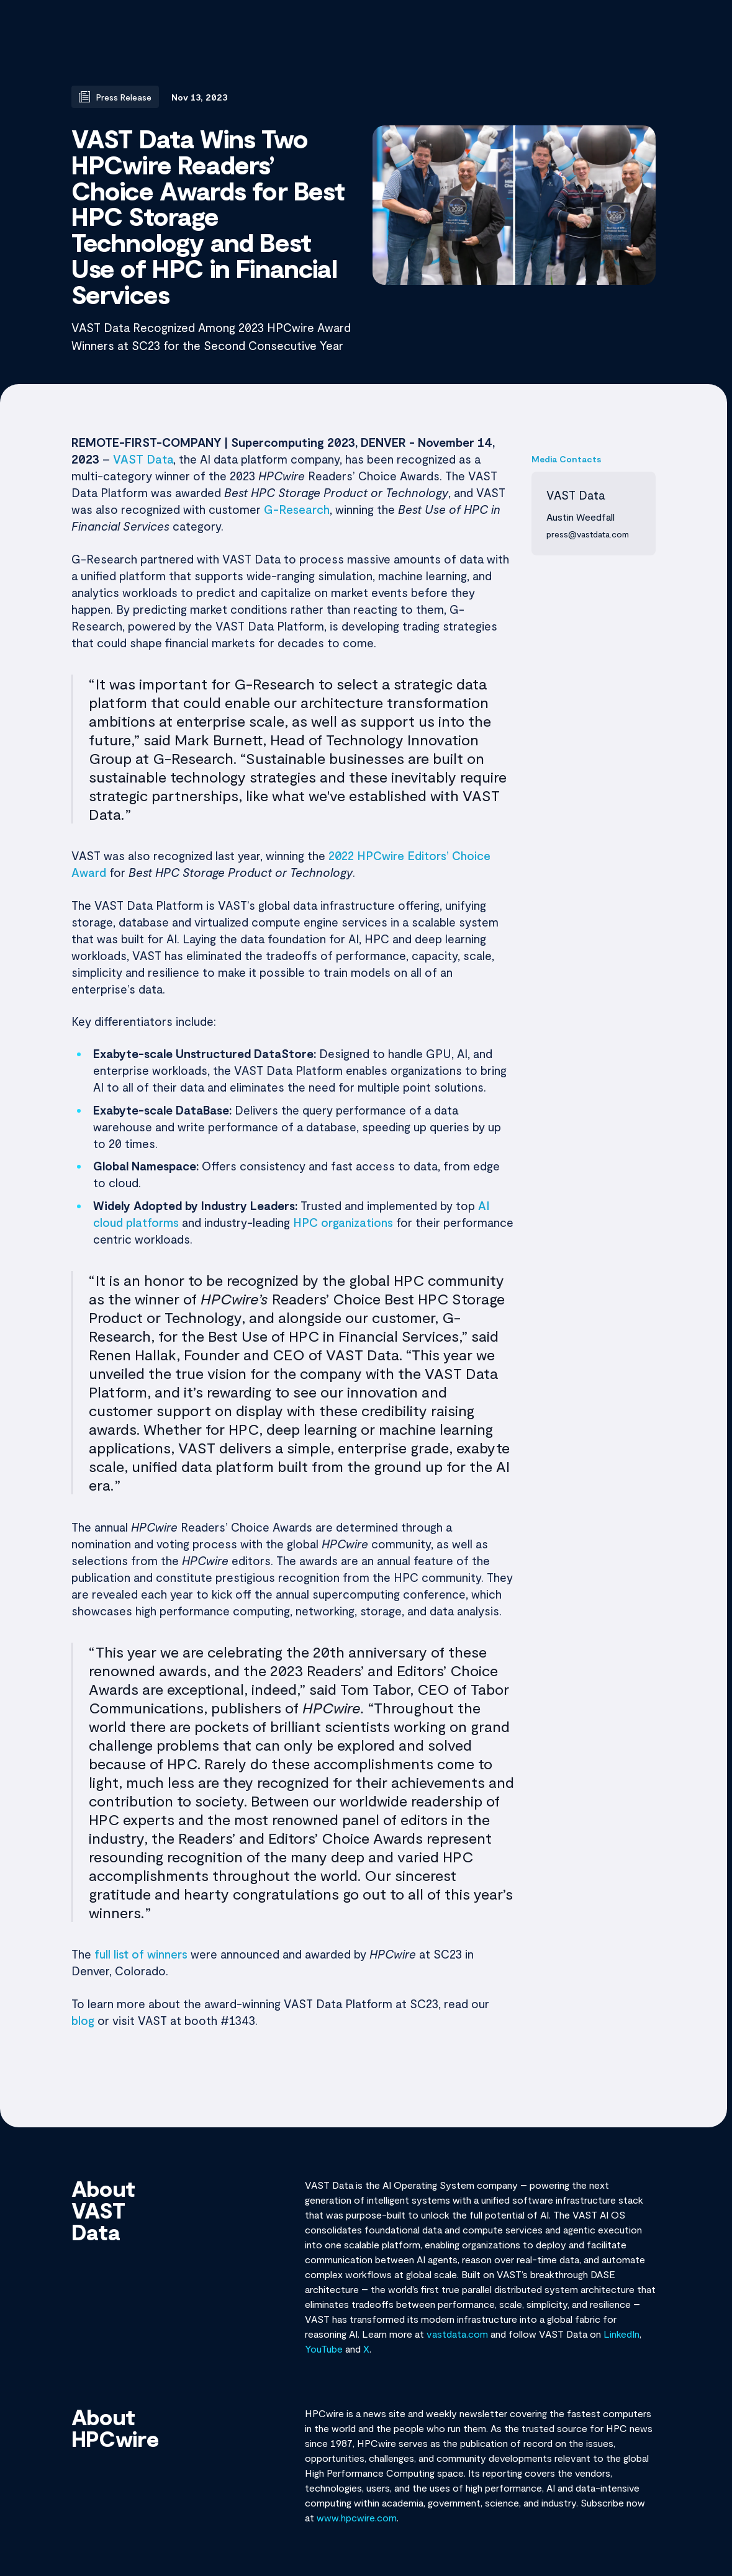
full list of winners (141, 1954)
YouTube (324, 2348)
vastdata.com (457, 2334)
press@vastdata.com (587, 534)
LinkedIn (621, 2334)
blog (82, 2020)
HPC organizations (343, 1222)
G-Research (297, 509)
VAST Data (143, 459)
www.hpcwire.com (357, 2517)
